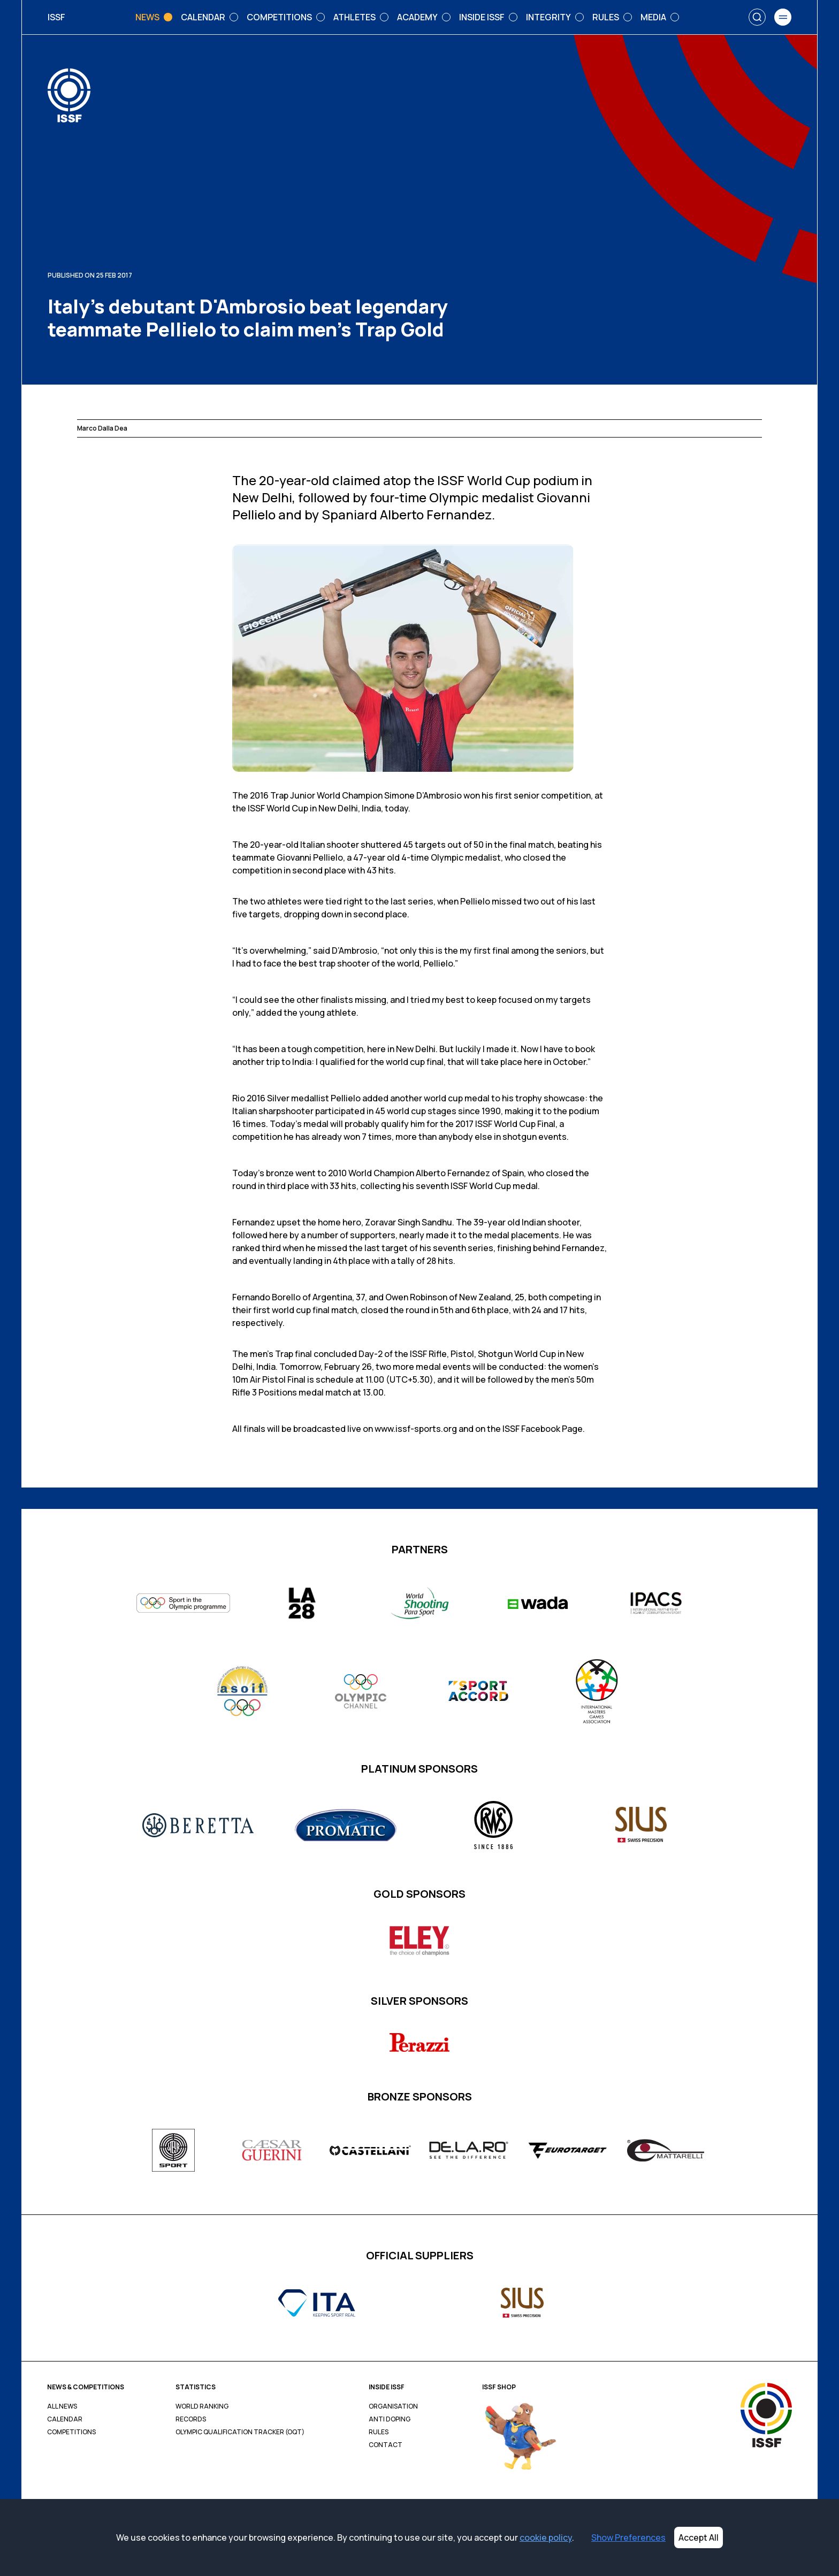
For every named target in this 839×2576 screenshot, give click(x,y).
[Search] (757, 17)
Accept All (698, 2537)
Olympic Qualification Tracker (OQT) (240, 2432)
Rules (378, 2432)
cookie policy (546, 2537)
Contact (385, 2445)
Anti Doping (389, 2419)
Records (191, 2419)
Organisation (393, 2406)
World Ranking (202, 2406)
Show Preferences (628, 2537)
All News (62, 2406)
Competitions (71, 2432)
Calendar (64, 2419)
